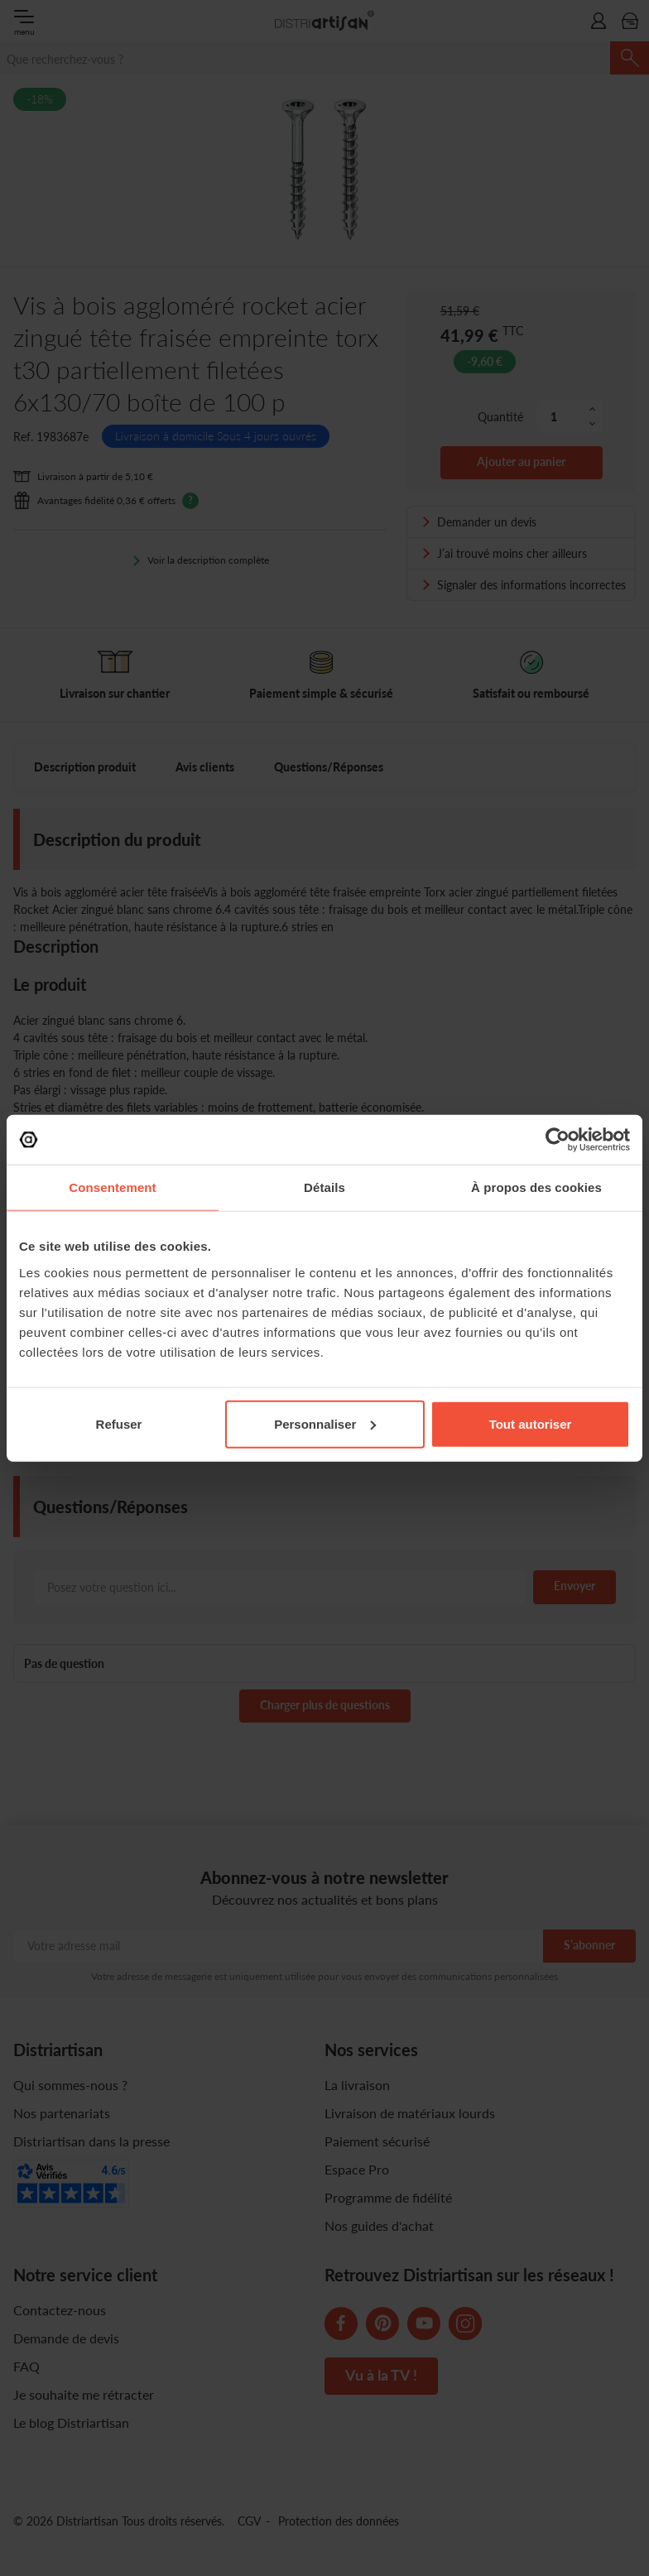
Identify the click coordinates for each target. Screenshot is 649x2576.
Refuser (119, 1423)
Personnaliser (325, 1423)
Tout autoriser (530, 1423)
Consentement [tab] (112, 1187)
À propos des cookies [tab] (536, 1187)
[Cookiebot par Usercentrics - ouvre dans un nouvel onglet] (557, 1139)
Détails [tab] (324, 1187)
